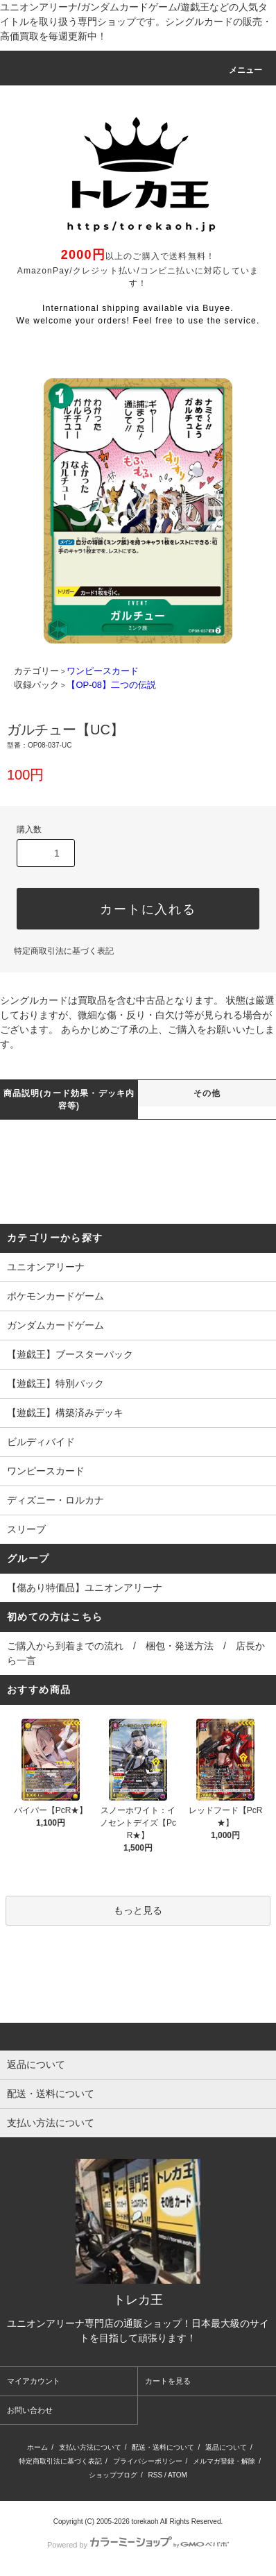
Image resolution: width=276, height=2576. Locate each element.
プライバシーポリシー (147, 2461)
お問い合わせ (30, 2410)
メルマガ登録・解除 (224, 2461)
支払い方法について (90, 2447)
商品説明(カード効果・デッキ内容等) (69, 1099)
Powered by (138, 2545)
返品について (226, 2447)
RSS (155, 2475)
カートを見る (168, 2381)
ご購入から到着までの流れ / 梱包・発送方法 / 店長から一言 (136, 1653)
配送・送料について (163, 2447)
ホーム (37, 2447)
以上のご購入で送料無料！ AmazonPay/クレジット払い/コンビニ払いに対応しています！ (138, 269)
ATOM (177, 2475)
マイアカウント (33, 2381)
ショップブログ (113, 2475)
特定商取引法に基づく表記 (64, 951)
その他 (207, 1093)
